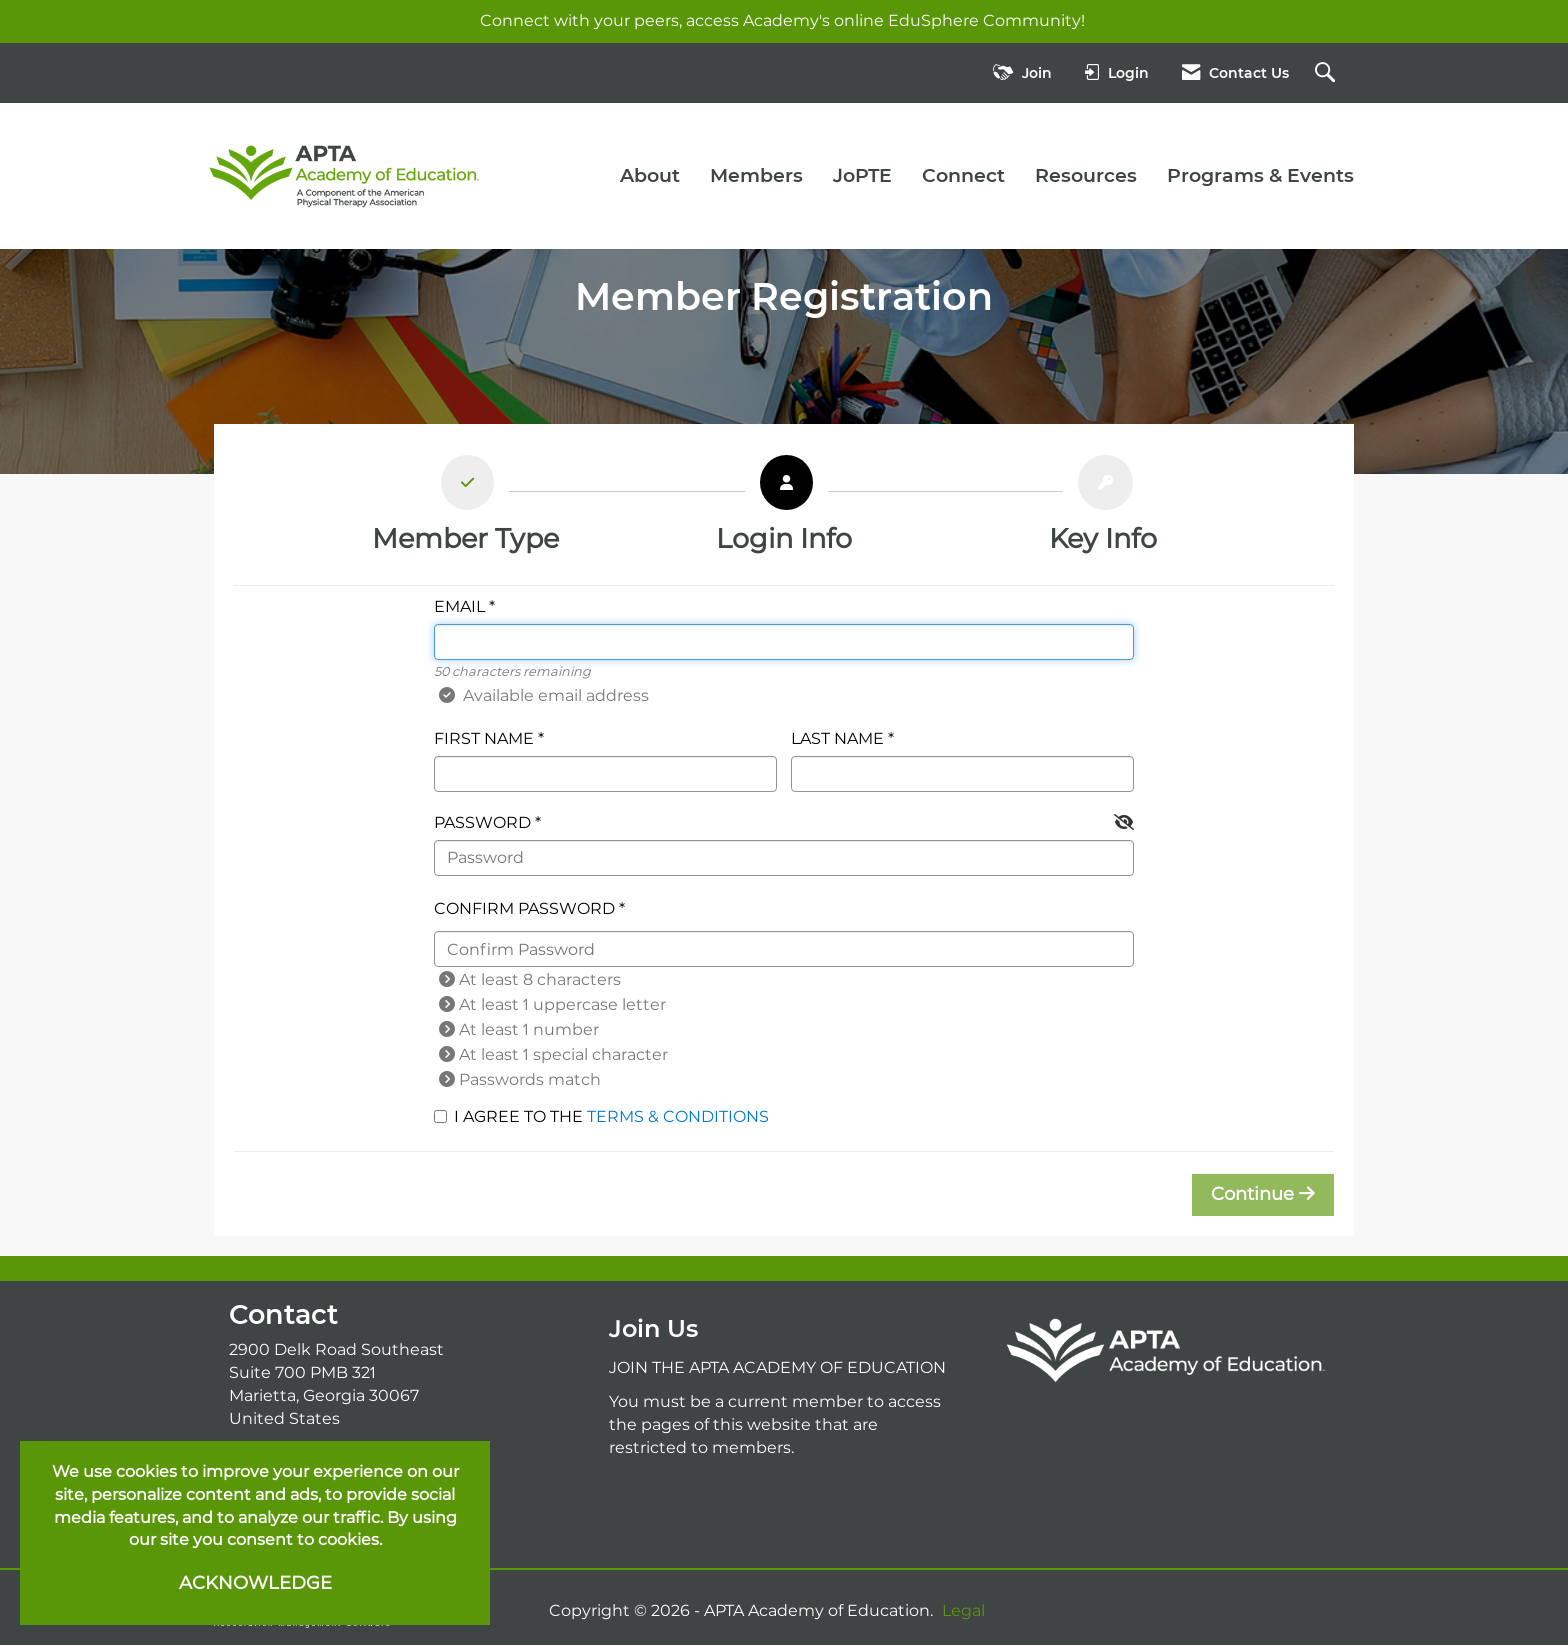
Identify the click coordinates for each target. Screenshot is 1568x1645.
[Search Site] (1327, 73)
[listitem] (465, 509)
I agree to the (601, 1116)
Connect (963, 175)
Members (756, 175)
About (650, 175)
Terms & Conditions (678, 1116)
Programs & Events (1260, 175)
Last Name (837, 738)
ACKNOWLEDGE (255, 1583)
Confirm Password (524, 908)
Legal (963, 1610)
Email (459, 606)
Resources (1086, 175)
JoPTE (862, 175)
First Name (484, 738)
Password (482, 822)
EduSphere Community (984, 20)
